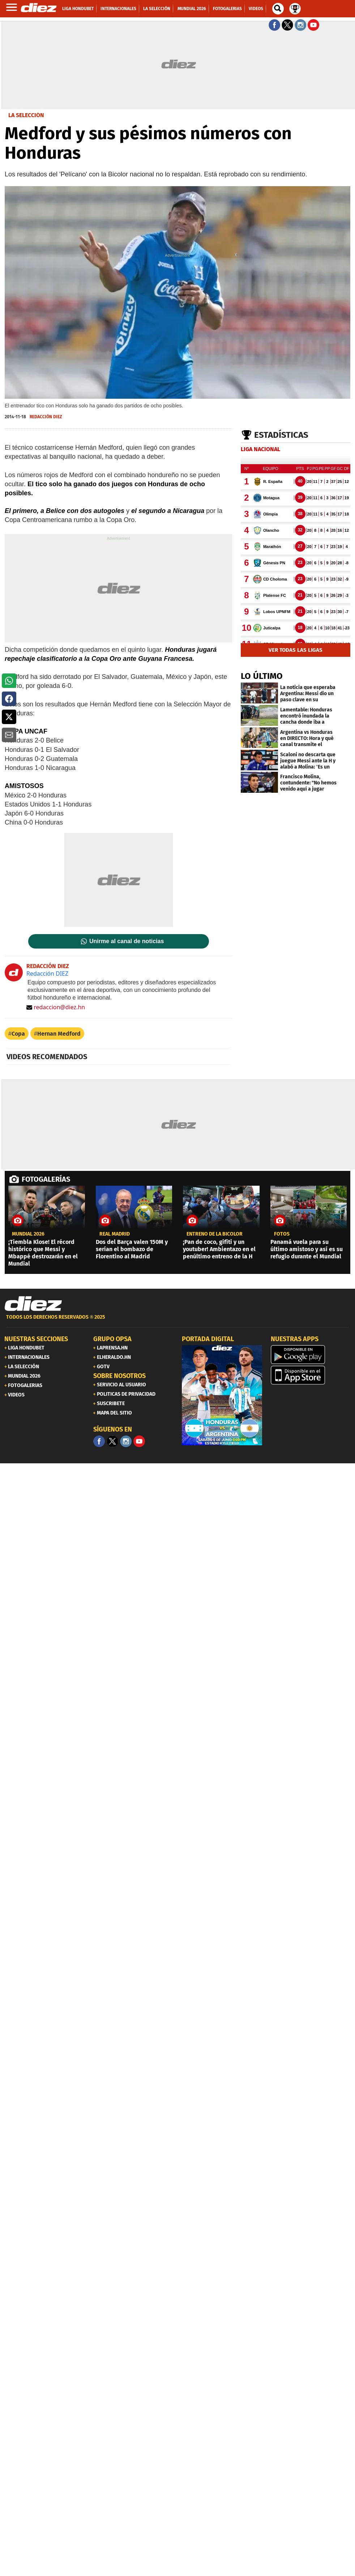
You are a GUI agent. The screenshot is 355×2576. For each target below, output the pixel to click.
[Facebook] (99, 1441)
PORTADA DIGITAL (208, 1339)
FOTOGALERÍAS (46, 1179)
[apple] (311, 1375)
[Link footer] (33, 1304)
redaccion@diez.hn (55, 1007)
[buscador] (278, 8)
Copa (18, 1033)
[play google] (311, 1354)
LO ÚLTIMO (262, 676)
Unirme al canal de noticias (126, 941)
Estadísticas (281, 435)
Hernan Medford (59, 1033)
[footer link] (177, 1321)
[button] (9, 680)
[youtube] (139, 1441)
